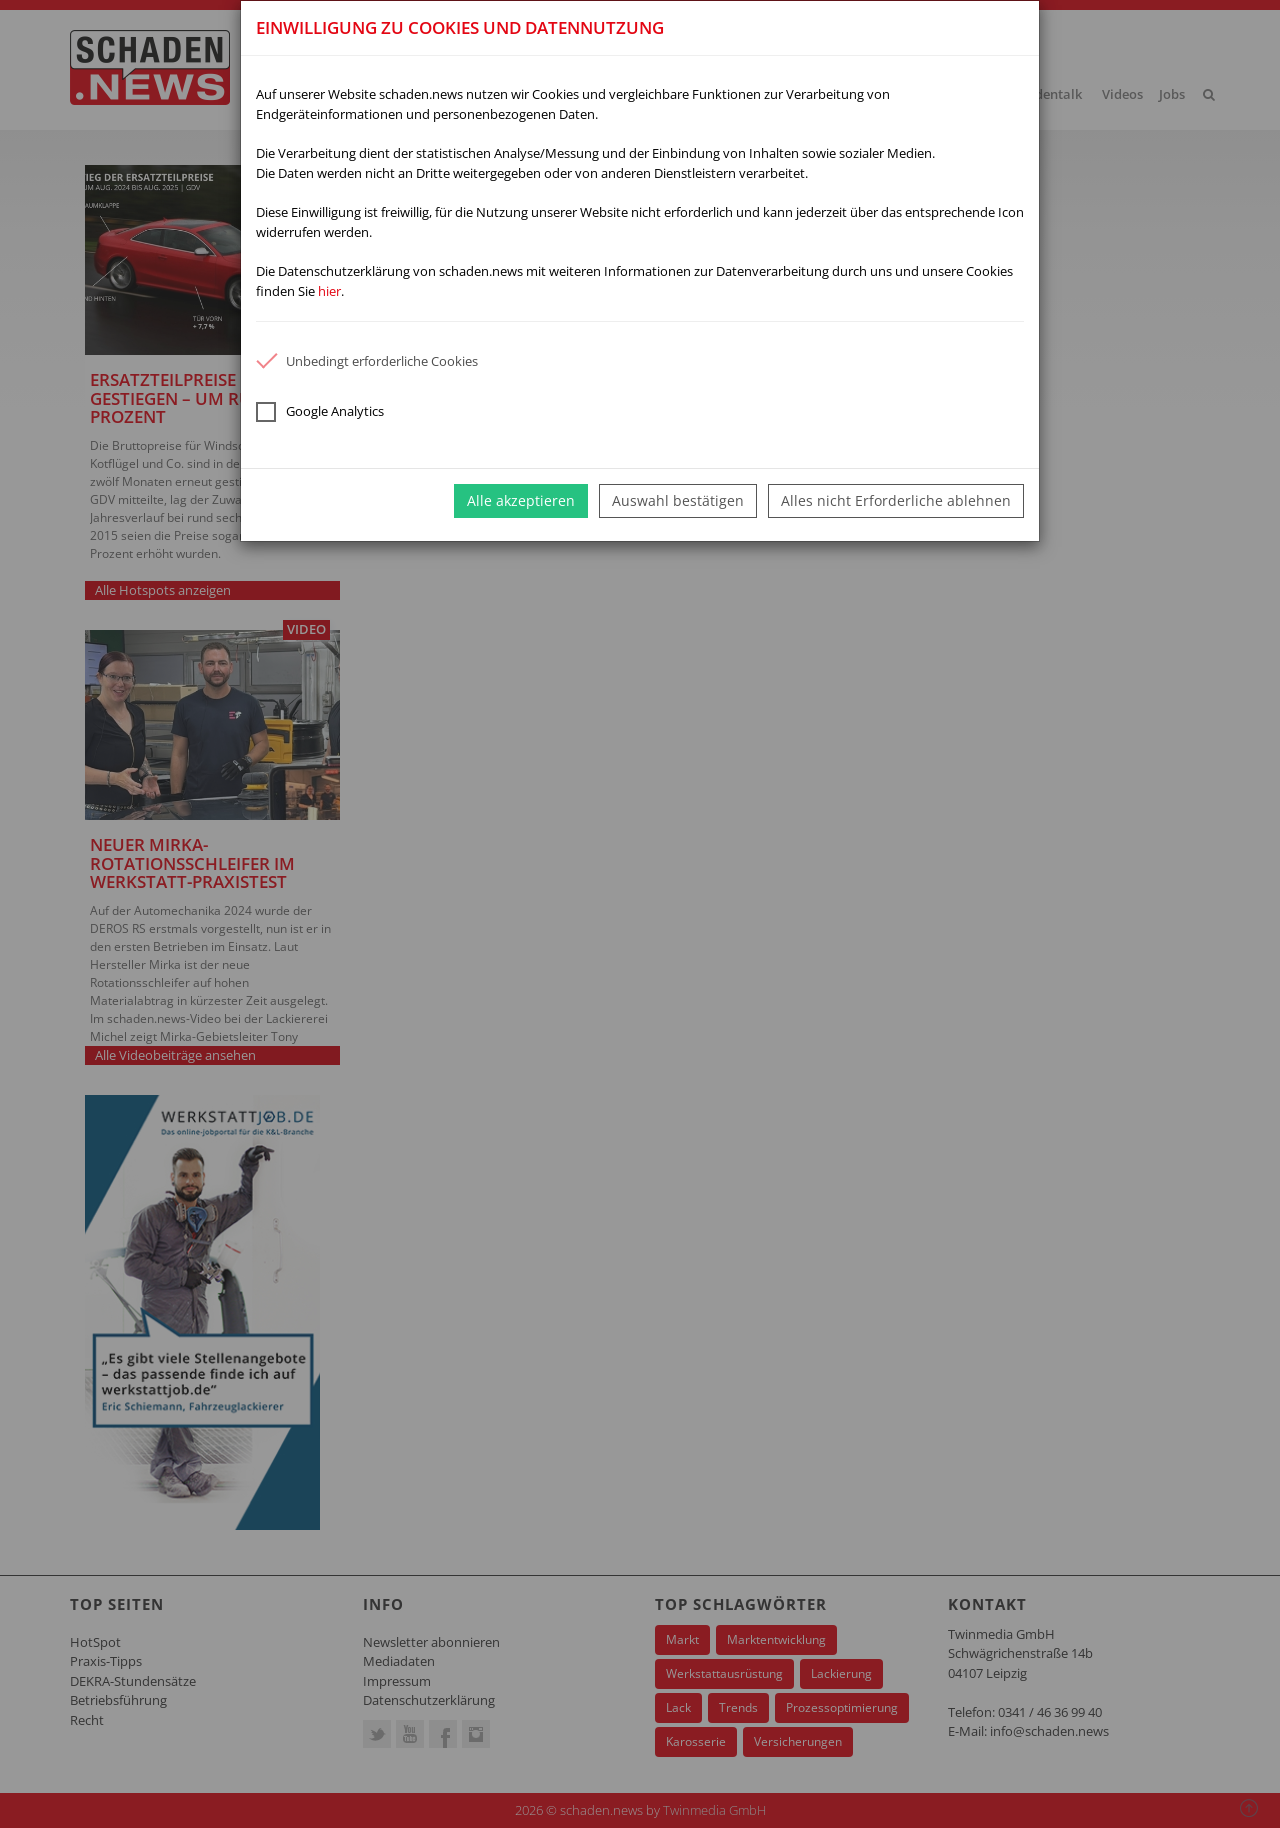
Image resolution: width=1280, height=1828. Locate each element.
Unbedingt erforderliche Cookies (367, 361)
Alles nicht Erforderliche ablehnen (896, 500)
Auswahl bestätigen (678, 500)
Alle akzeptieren (521, 500)
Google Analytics (320, 412)
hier (329, 291)
